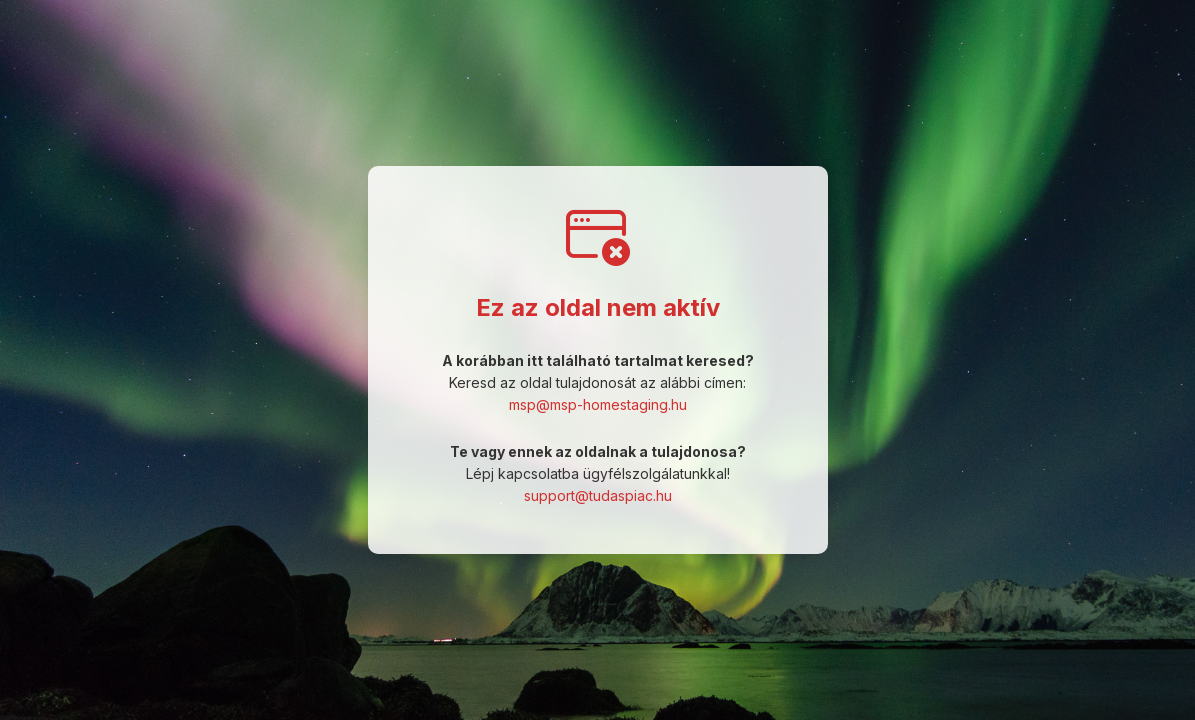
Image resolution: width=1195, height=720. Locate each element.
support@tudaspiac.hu (598, 495)
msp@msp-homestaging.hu (598, 404)
